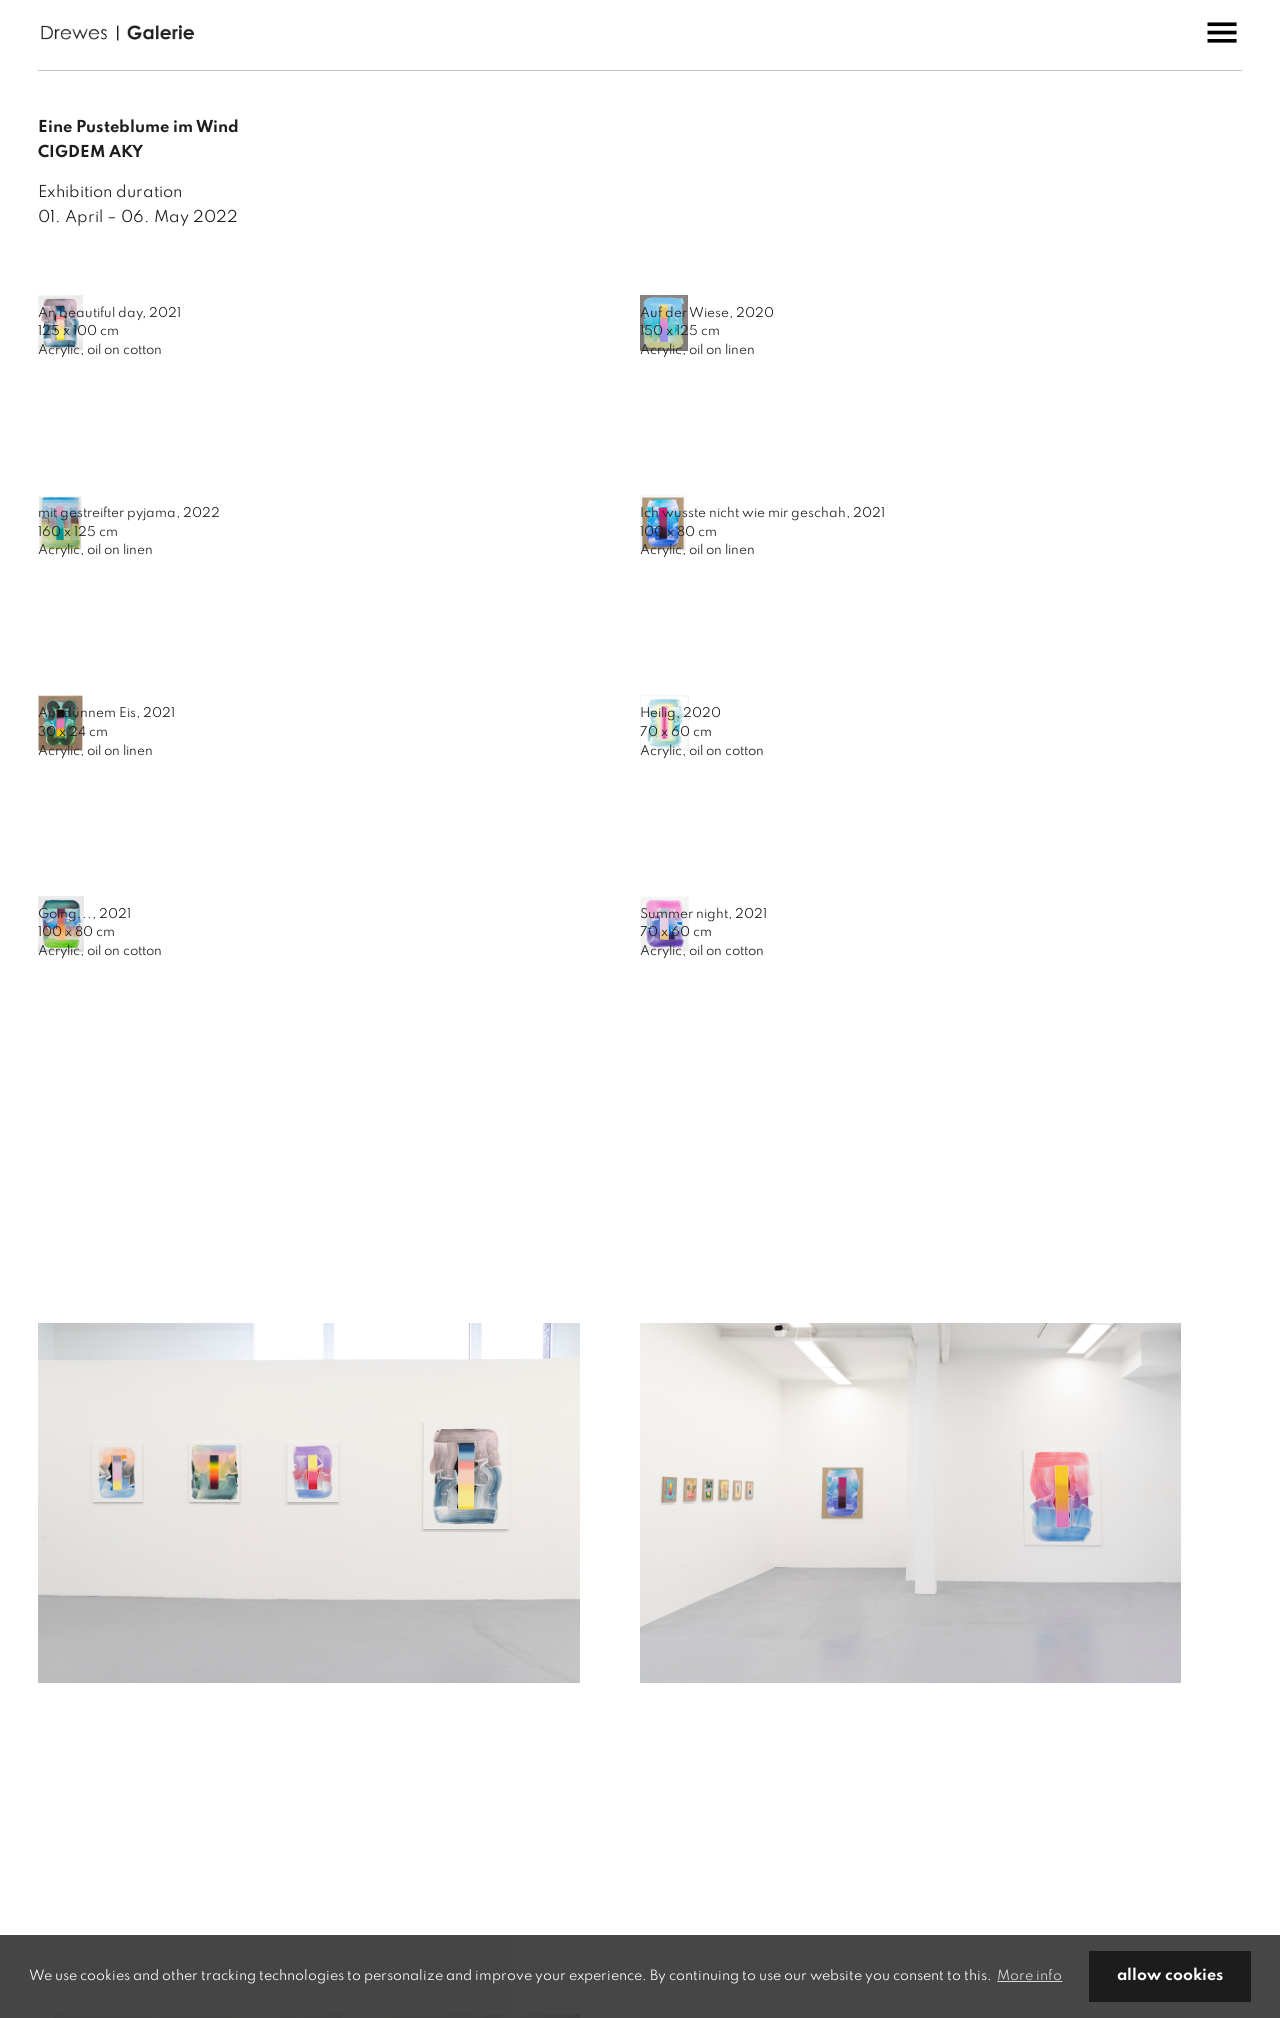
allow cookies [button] (1170, 1976)
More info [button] (1029, 1976)
